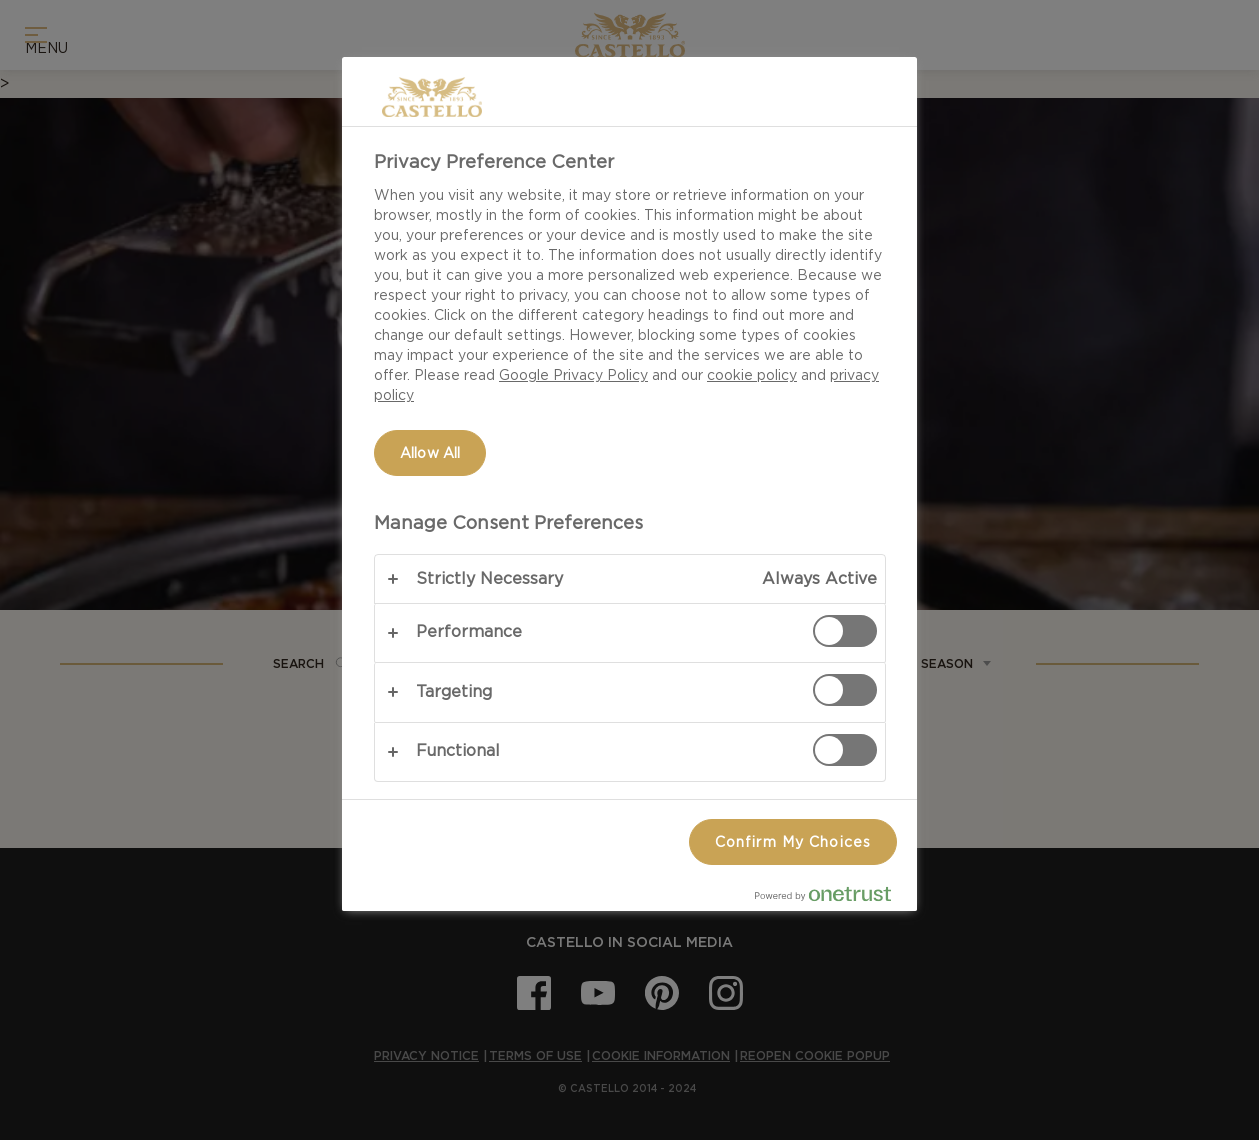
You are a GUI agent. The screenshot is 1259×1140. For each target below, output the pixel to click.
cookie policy (752, 375)
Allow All (430, 453)
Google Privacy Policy (573, 375)
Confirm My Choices (793, 842)
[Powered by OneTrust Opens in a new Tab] (831, 898)
